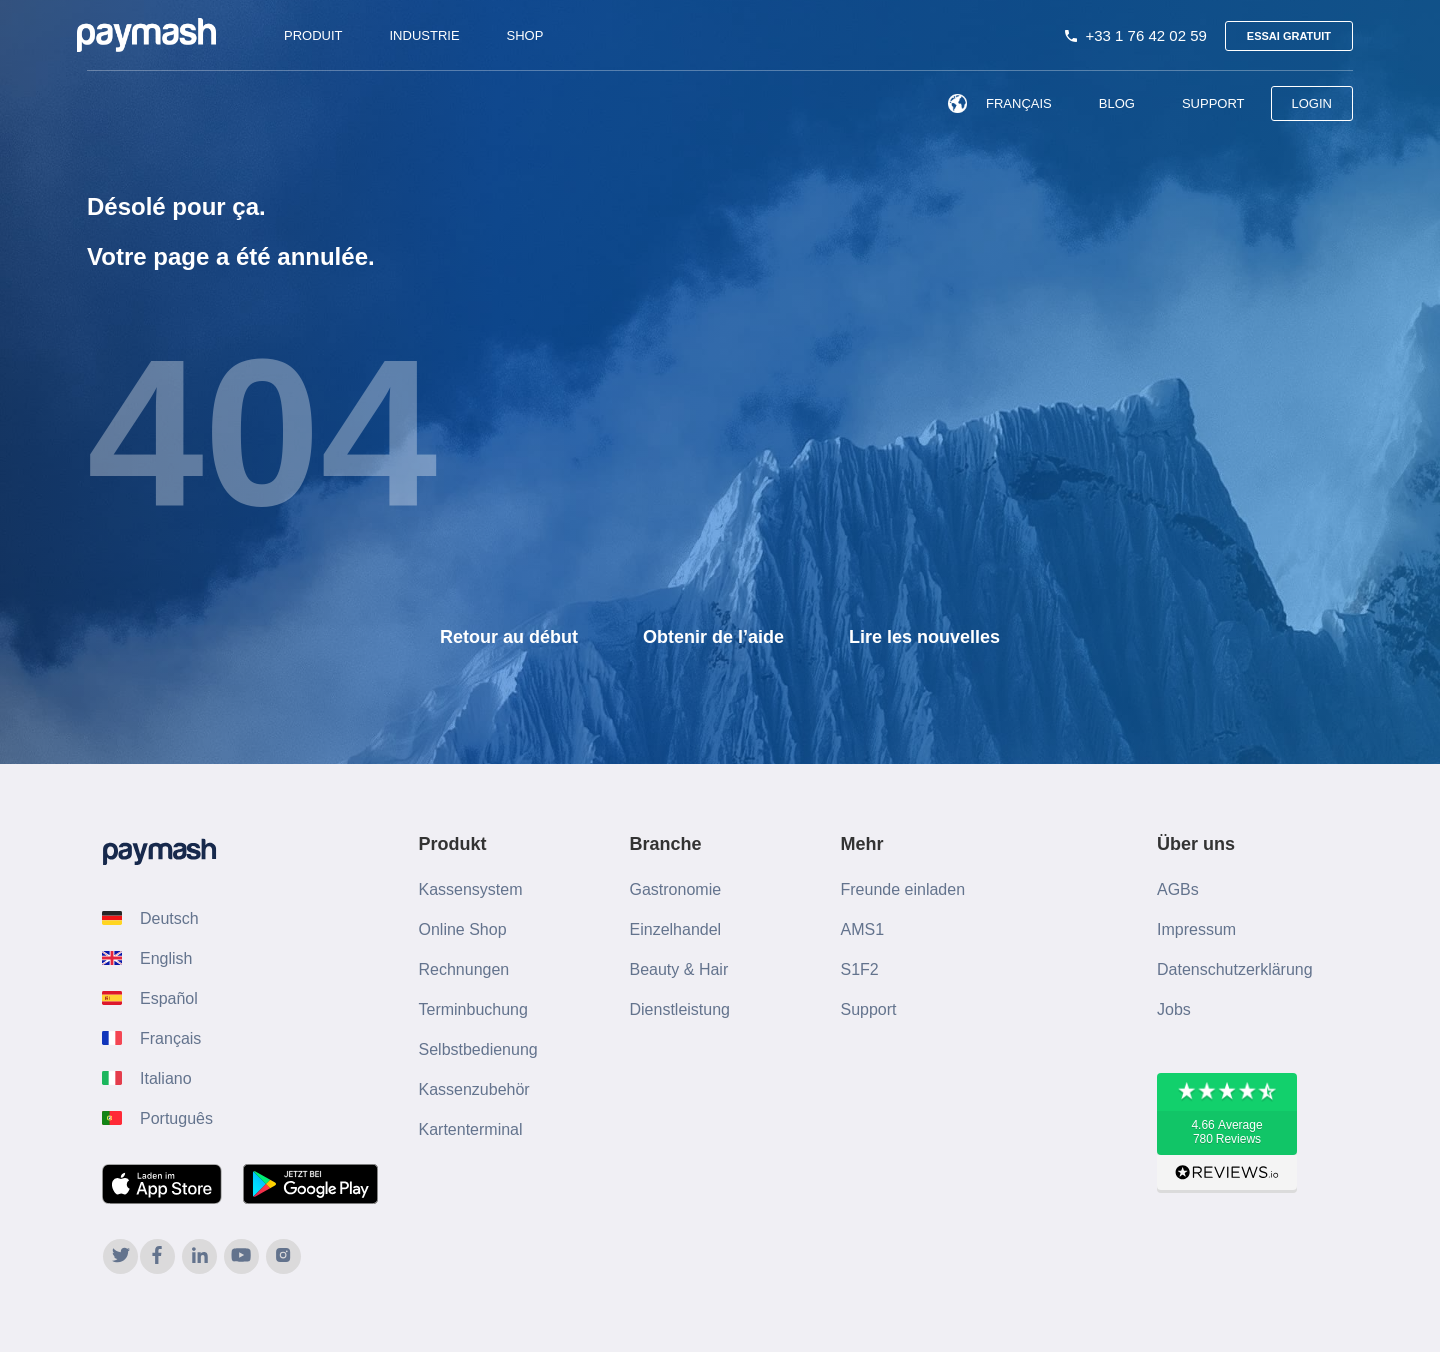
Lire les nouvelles (924, 637)
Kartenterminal (471, 1129)
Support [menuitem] (1213, 103)
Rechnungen (464, 969)
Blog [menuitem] (1117, 103)
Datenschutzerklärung (1235, 969)
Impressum (1196, 929)
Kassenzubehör (474, 1089)
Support (869, 1009)
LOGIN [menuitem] (1312, 103)
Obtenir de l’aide (713, 637)
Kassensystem (471, 889)
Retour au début (509, 637)
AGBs (1178, 889)
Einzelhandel (676, 929)
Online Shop (463, 929)
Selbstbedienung (478, 1049)
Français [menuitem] (996, 103)
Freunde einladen (903, 889)
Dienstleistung (680, 1009)
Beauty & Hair (679, 969)
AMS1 (863, 929)
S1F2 (860, 969)
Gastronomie (676, 889)
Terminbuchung (473, 1009)
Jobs (1174, 1009)
